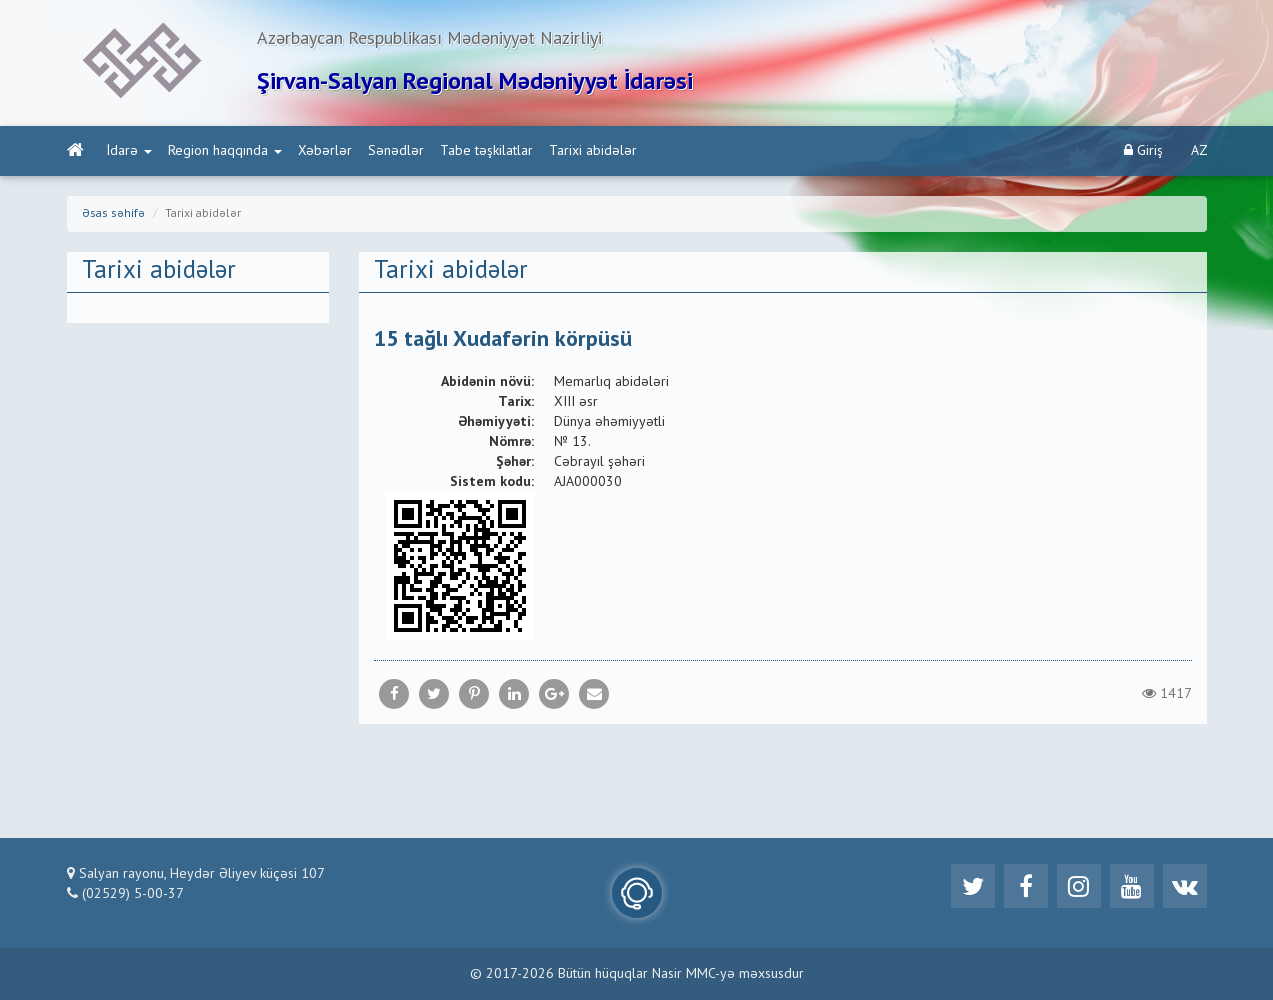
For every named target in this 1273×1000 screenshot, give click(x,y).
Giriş (1143, 150)
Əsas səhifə (113, 214)
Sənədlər (396, 151)
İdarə (129, 151)
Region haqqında (225, 151)
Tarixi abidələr (593, 151)
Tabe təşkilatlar (486, 151)
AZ (1199, 151)
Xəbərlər (325, 151)
